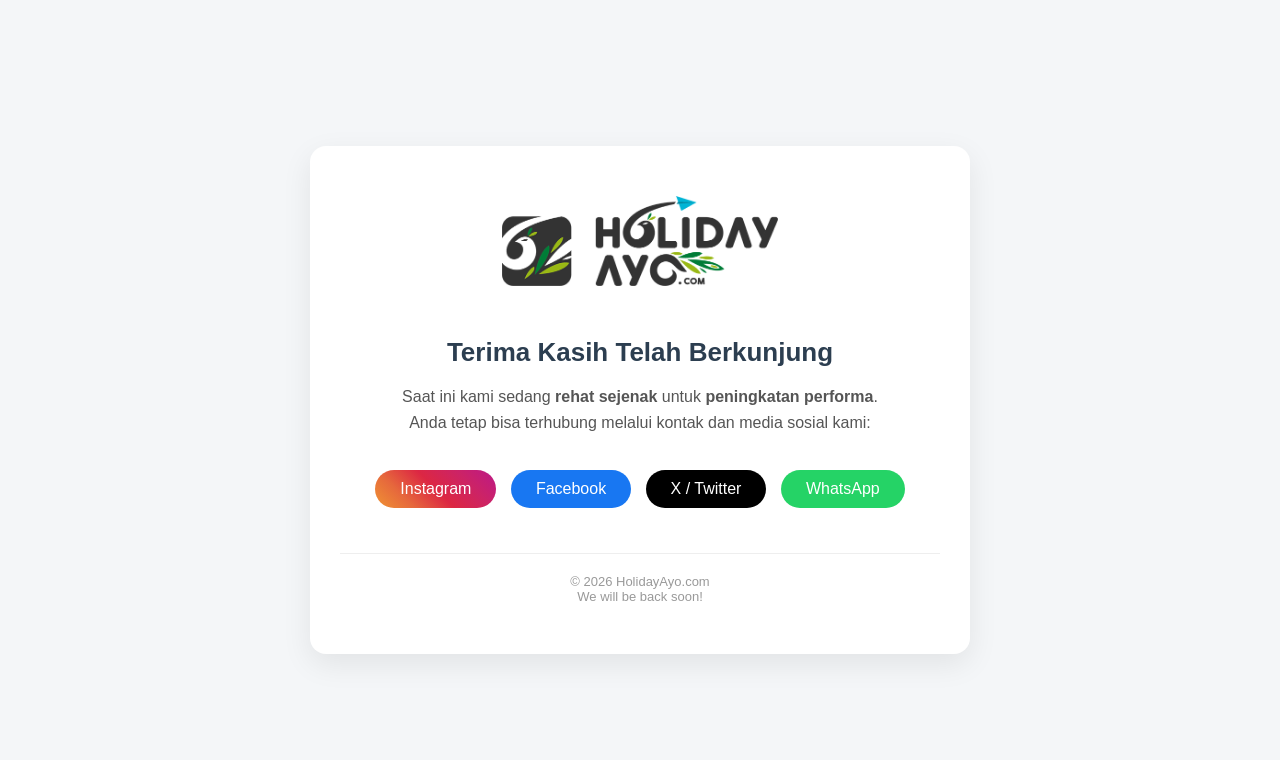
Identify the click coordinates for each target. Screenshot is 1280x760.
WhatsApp (843, 488)
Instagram (435, 488)
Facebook (571, 488)
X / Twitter (706, 488)
